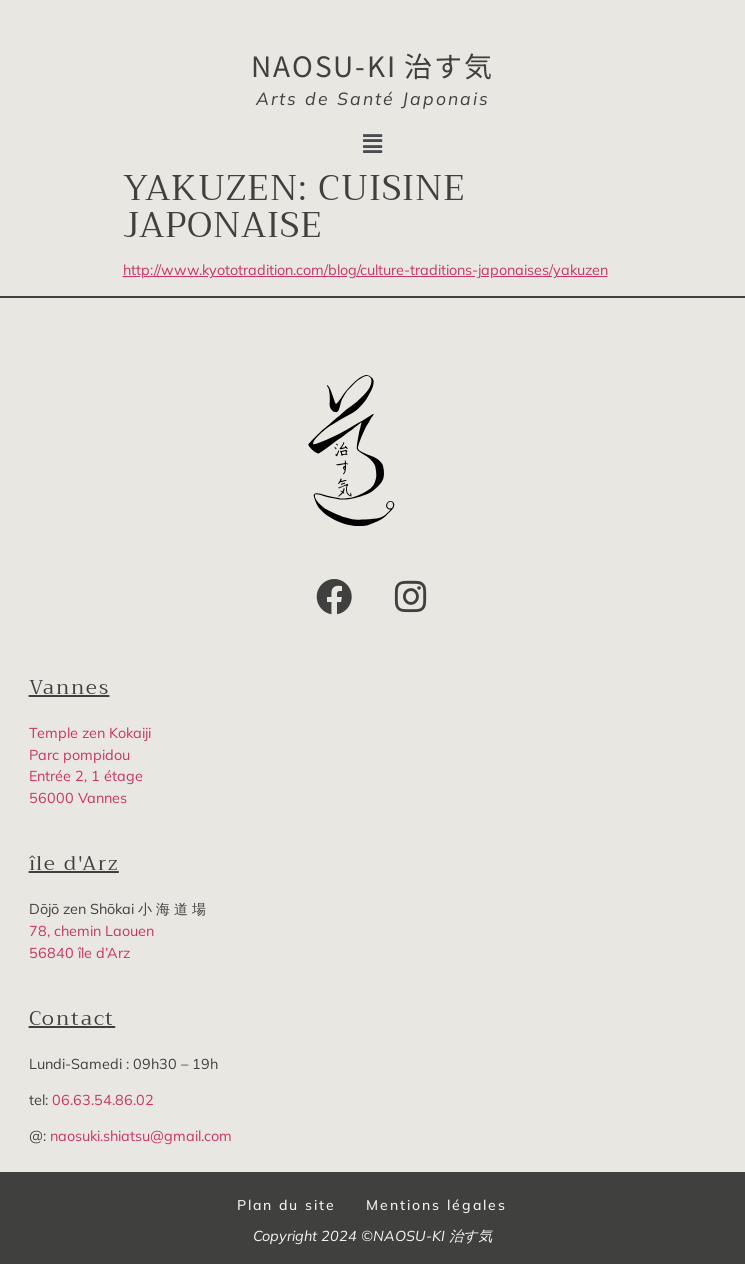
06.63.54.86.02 (103, 1100)
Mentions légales (436, 1205)
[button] (372, 143)
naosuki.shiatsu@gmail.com (141, 1136)
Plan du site (286, 1205)
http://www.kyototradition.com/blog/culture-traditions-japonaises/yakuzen (365, 270)
